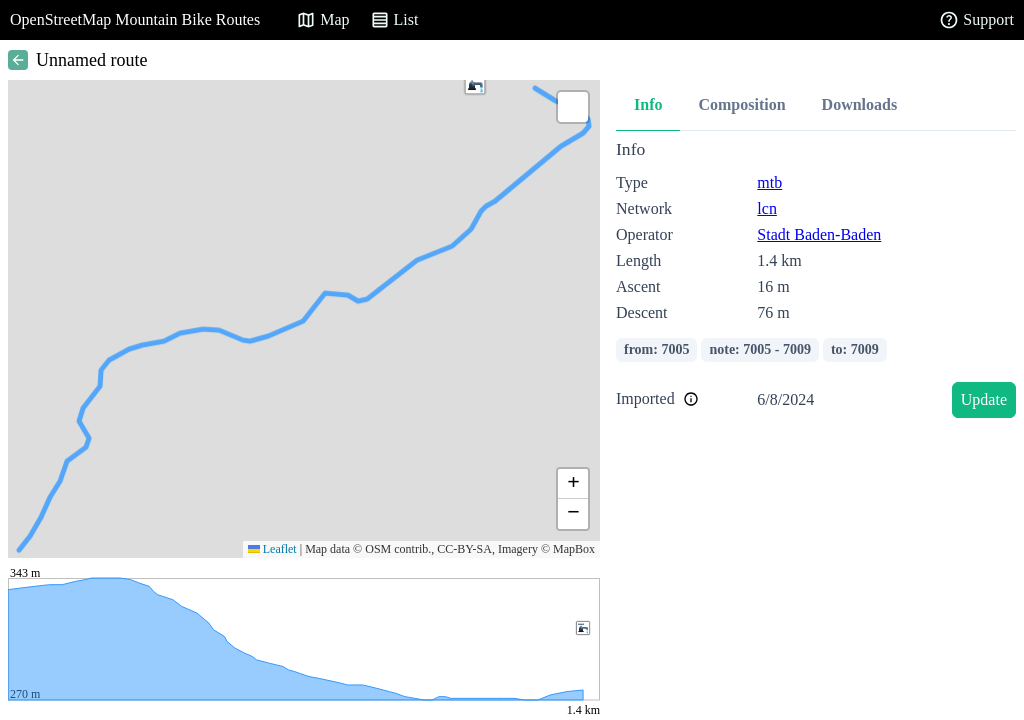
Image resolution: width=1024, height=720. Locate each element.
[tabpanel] (816, 282)
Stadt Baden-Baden (819, 234)
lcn (767, 208)
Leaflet (272, 549)
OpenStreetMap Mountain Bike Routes (135, 19)
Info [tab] (648, 104)
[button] (475, 84)
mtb (769, 182)
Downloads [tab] (860, 104)
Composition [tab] (741, 104)
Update (984, 399)
